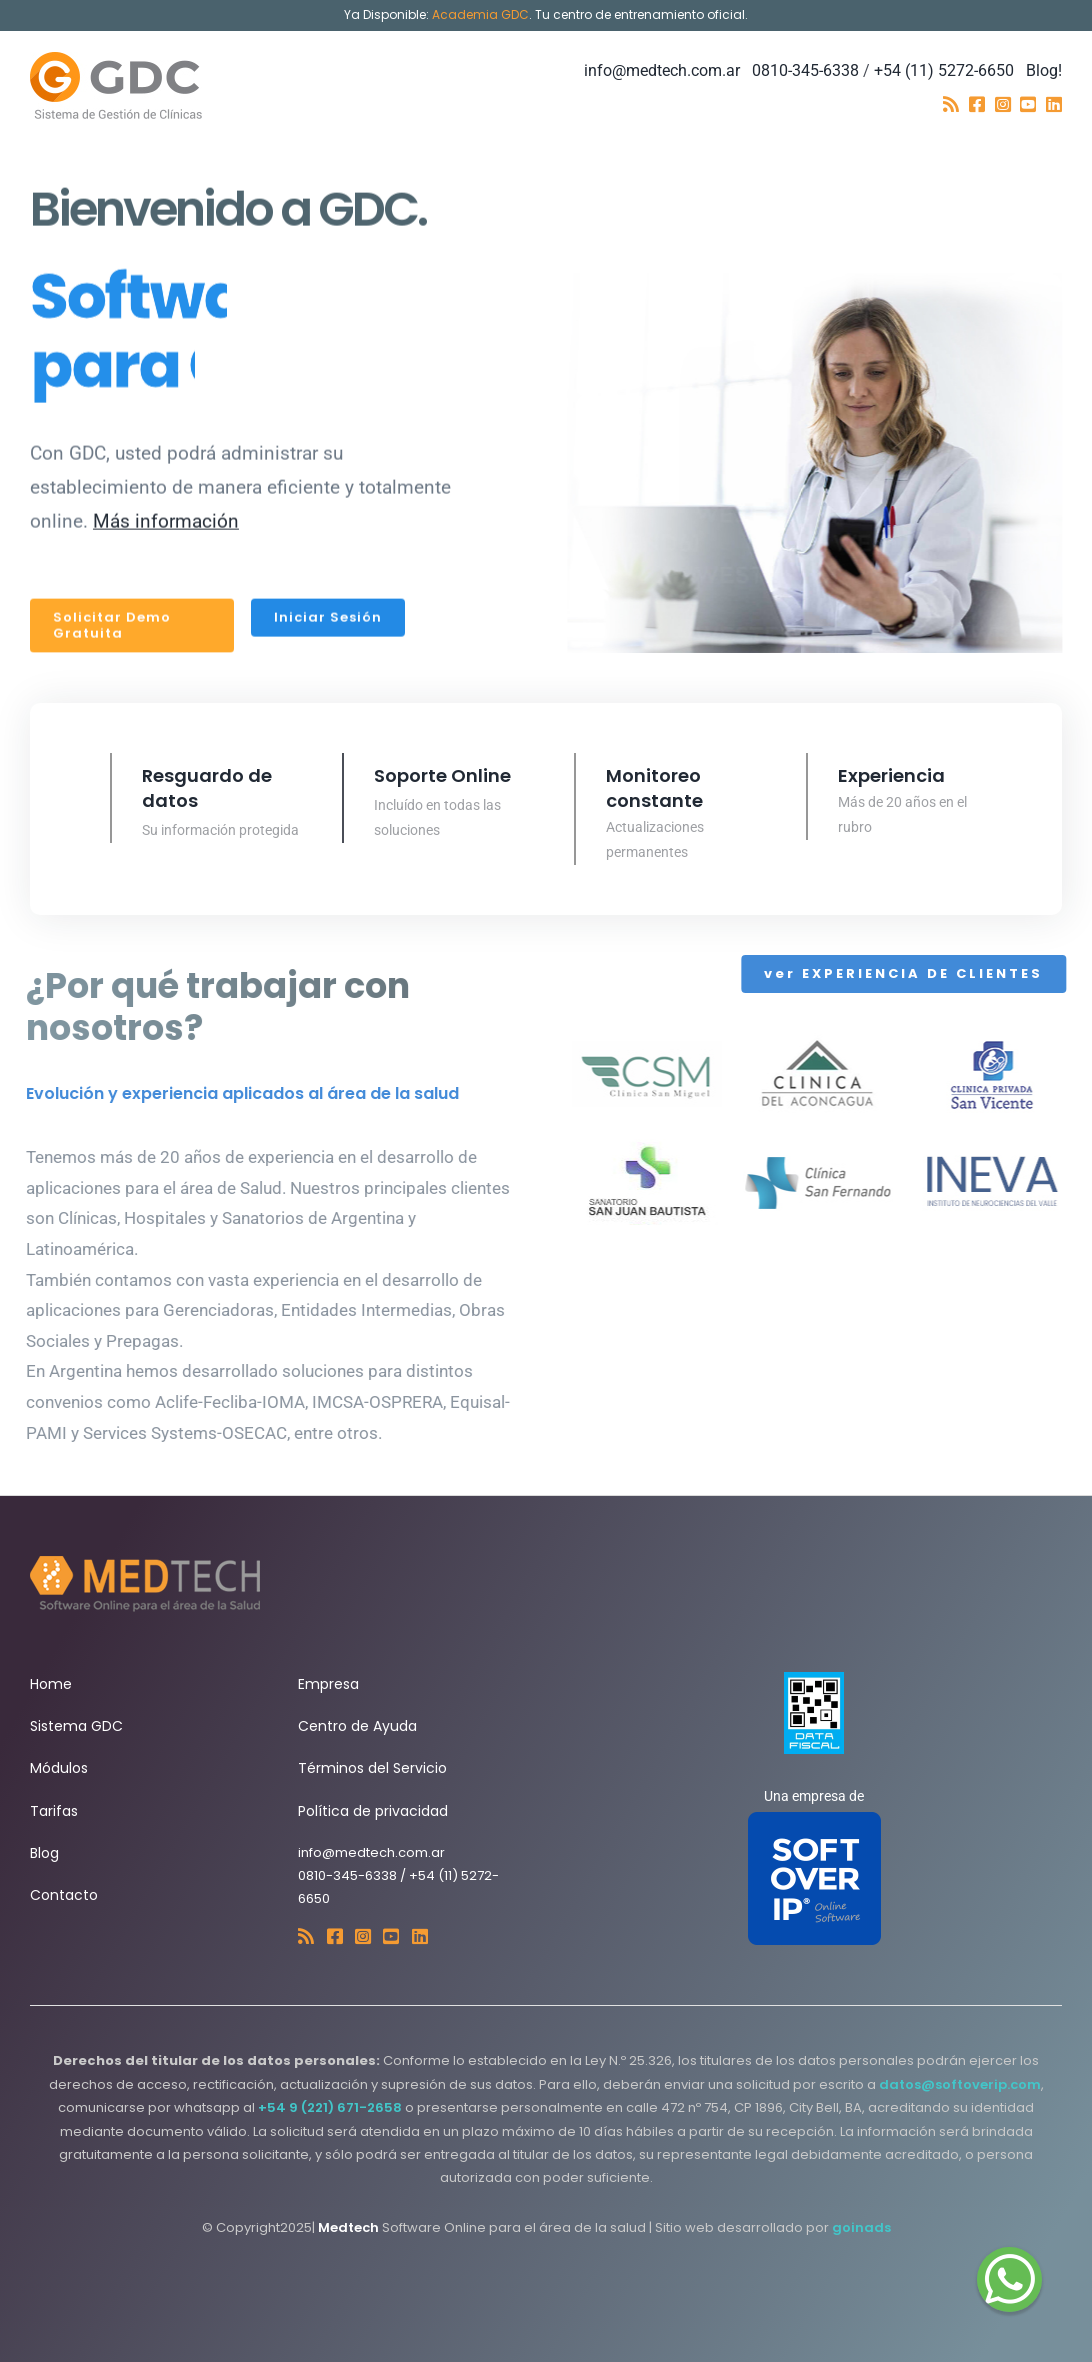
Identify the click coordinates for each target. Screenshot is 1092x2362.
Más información (166, 517)
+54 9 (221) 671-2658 (330, 2107)
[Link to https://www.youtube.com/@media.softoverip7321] (1028, 104)
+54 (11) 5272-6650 (944, 70)
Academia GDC (480, 14)
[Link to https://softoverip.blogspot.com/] (951, 104)
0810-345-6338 (805, 70)
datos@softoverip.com (960, 2084)
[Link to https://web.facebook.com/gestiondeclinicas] (977, 104)
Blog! (1044, 70)
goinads (861, 2227)
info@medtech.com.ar (662, 70)
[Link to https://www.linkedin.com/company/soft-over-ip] (1054, 104)
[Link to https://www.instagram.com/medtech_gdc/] (1003, 104)
